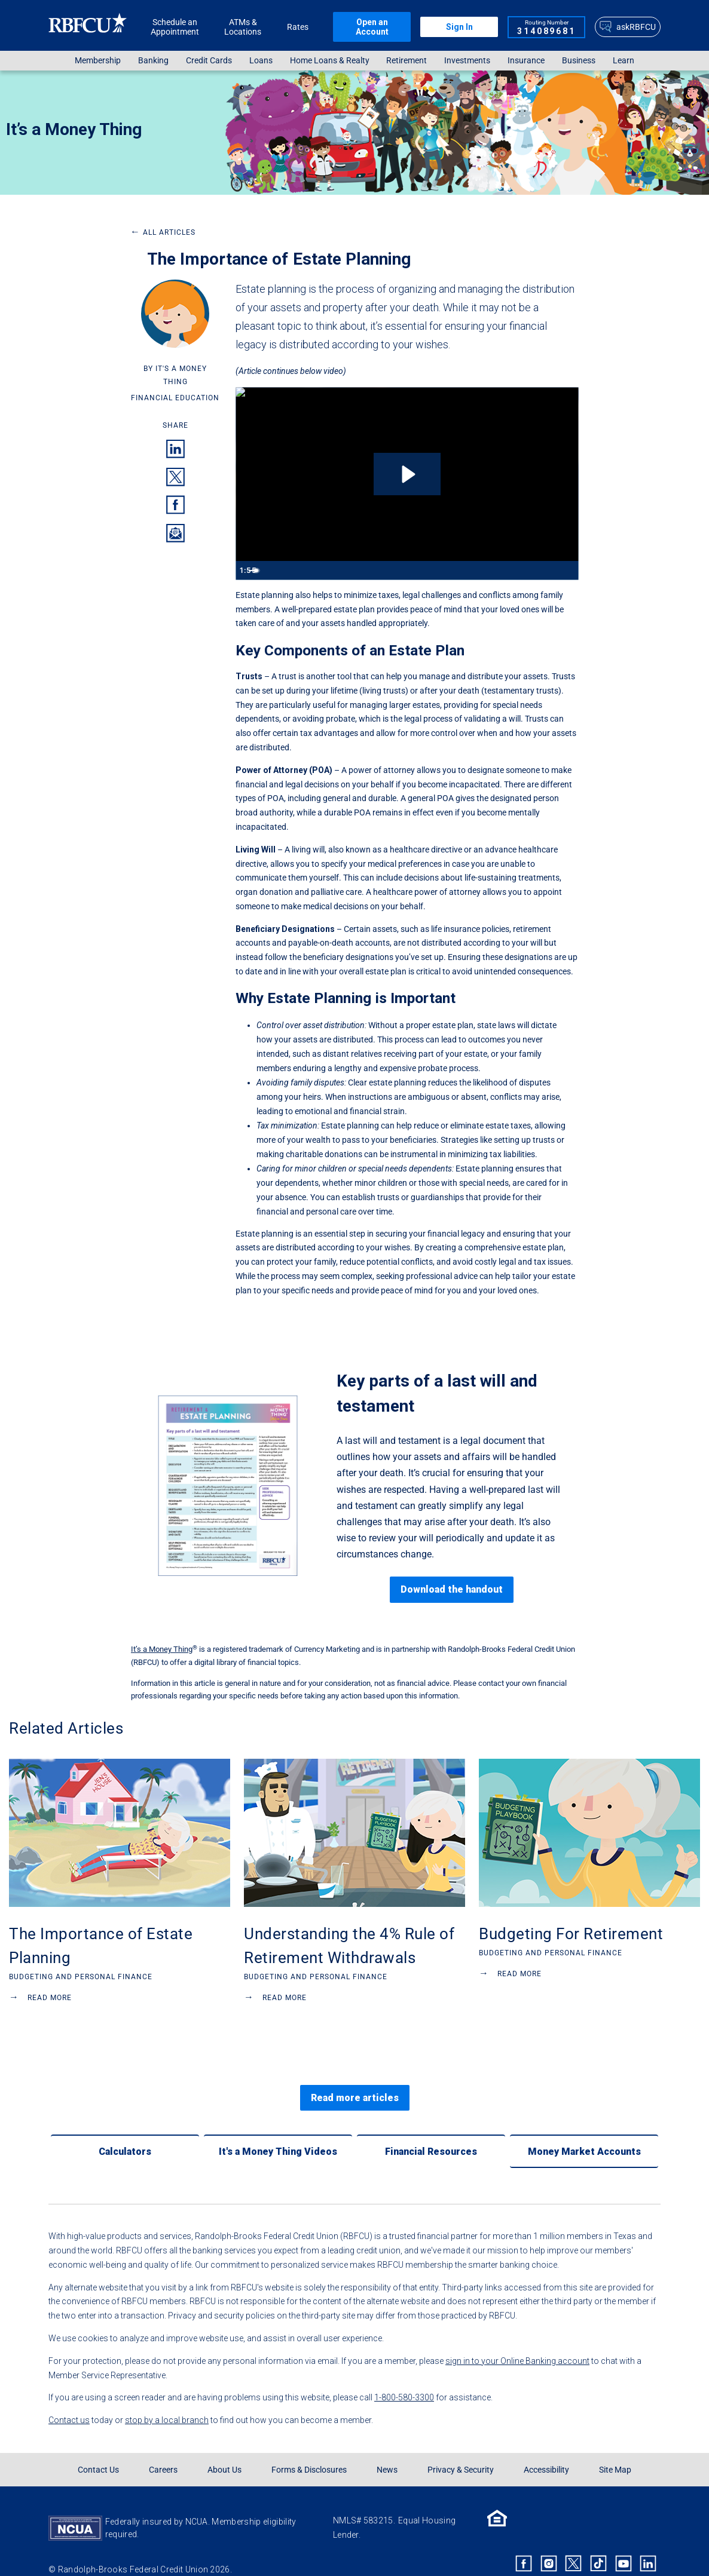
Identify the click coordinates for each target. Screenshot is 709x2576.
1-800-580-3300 (404, 2378)
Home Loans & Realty (329, 61)
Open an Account (372, 26)
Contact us (69, 2401)
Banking (153, 61)
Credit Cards (209, 61)
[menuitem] (98, 60)
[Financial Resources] (431, 2132)
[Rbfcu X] (573, 2544)
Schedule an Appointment (175, 26)
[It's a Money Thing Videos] (278, 2132)
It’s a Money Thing (74, 129)
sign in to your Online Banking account (517, 2342)
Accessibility (546, 2450)
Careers (163, 2450)
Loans (261, 61)
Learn (623, 61)
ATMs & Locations (242, 26)
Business (578, 61)
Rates (297, 27)
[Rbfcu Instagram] (548, 2544)
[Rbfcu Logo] (87, 26)
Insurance (526, 61)
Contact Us (98, 2450)
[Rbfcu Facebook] (523, 2544)
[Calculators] (125, 2132)
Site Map (615, 2450)
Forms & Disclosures (309, 2450)
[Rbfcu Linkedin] (648, 2544)
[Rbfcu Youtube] (623, 2544)
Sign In (459, 27)
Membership (98, 61)
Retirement (406, 61)
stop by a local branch (167, 2401)
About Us (224, 2450)
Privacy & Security (460, 2450)
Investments (467, 61)
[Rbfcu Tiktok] (598, 2544)
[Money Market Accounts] (584, 2132)
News (387, 2450)
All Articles (162, 232)
